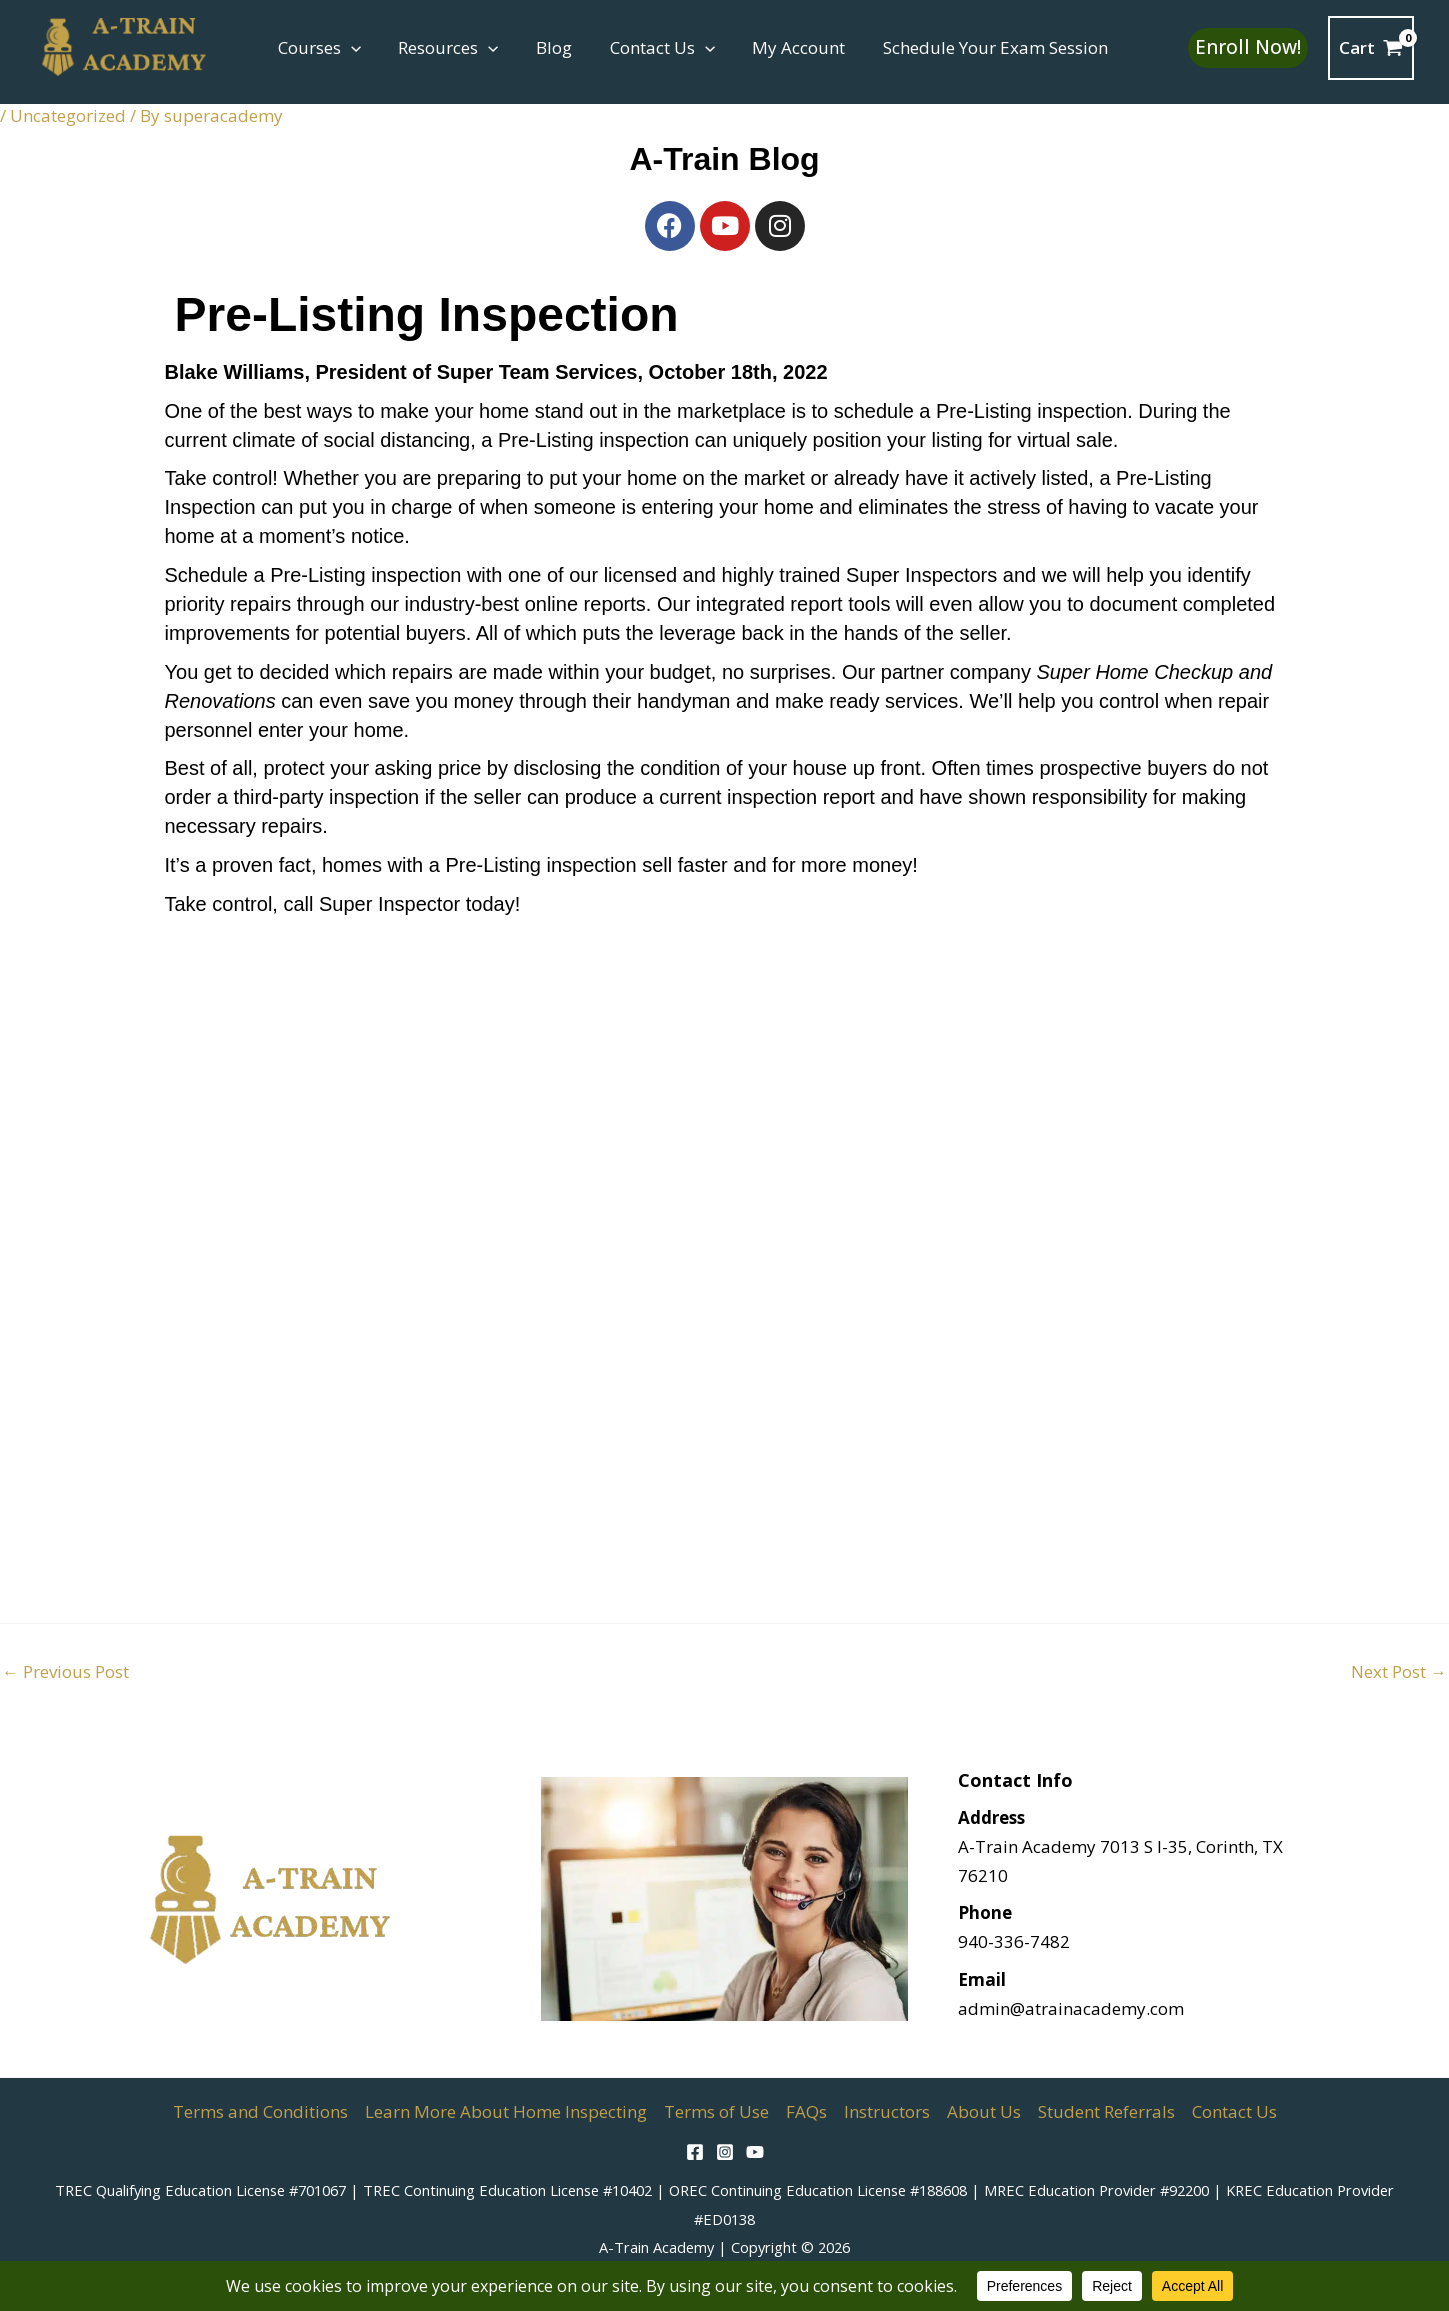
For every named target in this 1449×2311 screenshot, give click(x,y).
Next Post (1399, 1671)
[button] (349, 48)
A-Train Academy (656, 2247)
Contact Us (649, 48)
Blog (545, 47)
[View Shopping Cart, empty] (1371, 47)
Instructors (887, 2111)
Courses (317, 48)
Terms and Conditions (260, 2111)
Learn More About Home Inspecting (506, 2111)
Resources (443, 48)
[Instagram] (725, 2152)
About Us (984, 2111)
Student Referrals (1106, 2111)
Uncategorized (68, 115)
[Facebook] (695, 2152)
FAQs (806, 2111)
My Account (783, 47)
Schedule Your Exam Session (976, 47)
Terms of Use (716, 2111)
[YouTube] (755, 2152)
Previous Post (65, 1671)
